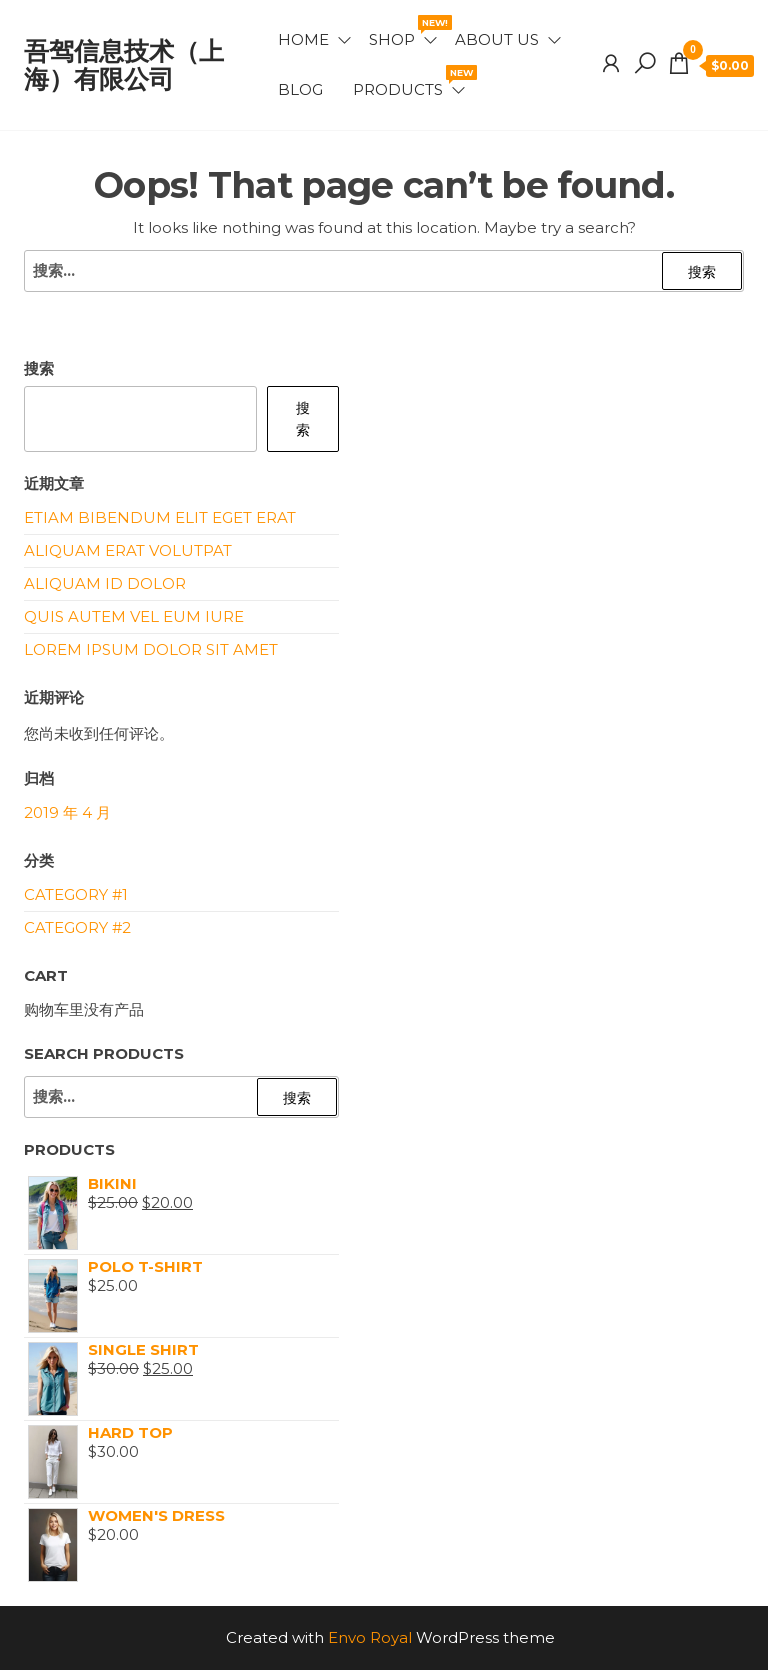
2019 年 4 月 (67, 812)
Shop (404, 32)
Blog (300, 89)
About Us (497, 39)
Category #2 (77, 927)
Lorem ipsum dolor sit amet (151, 649)
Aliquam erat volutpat (128, 550)
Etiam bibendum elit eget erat (160, 517)
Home (303, 39)
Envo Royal (370, 1637)
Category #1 (76, 894)
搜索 (39, 368)
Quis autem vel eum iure (134, 616)
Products (410, 82)
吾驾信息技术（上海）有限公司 (124, 65)
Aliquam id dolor (105, 583)
